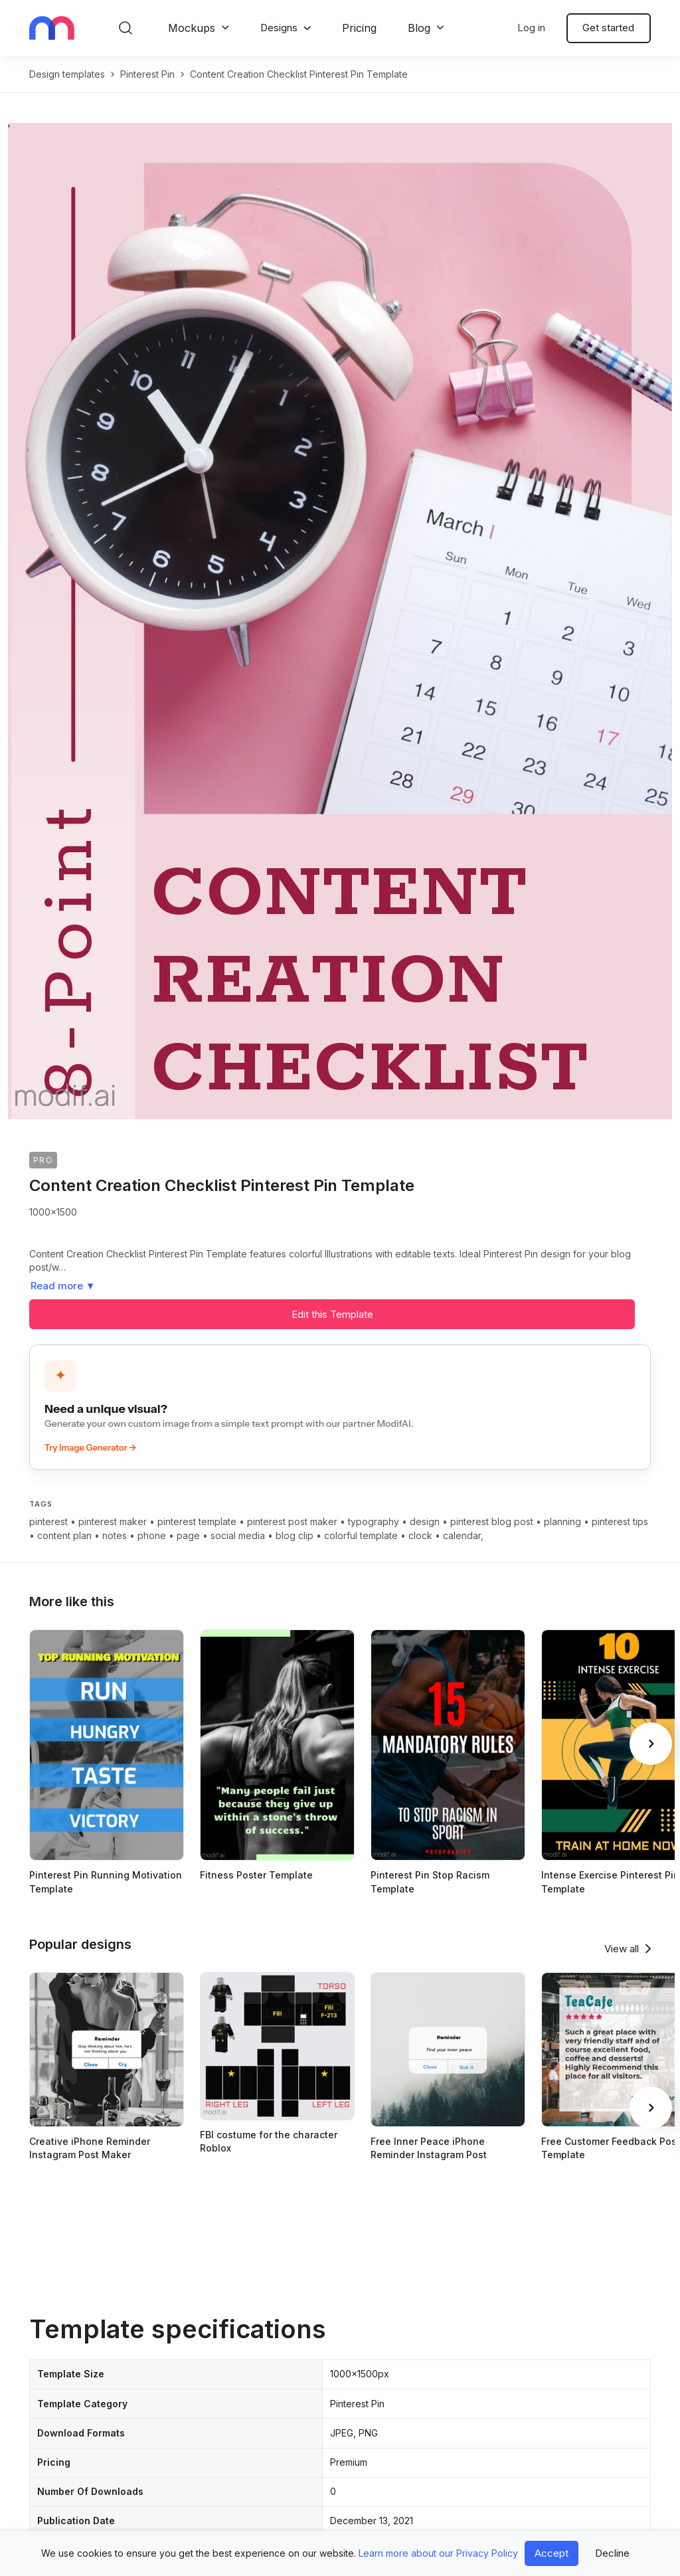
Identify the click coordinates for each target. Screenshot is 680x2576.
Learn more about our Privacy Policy (438, 2553)
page (188, 1535)
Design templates (67, 74)
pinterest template (196, 1521)
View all (621, 1948)
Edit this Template (332, 1314)
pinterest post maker (292, 1521)
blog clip (294, 1535)
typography (373, 1521)
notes (114, 1535)
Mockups (191, 28)
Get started (608, 27)
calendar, (463, 1535)
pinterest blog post (491, 1521)
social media (238, 1535)
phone (151, 1535)
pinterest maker (112, 1521)
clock (420, 1535)
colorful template (361, 1535)
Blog (419, 28)
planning (562, 1521)
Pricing (359, 28)
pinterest (48, 1521)
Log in (531, 27)
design (425, 1521)
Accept (551, 2553)
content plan (64, 1535)
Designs (279, 27)
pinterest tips (620, 1521)
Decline (612, 2553)
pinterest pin (147, 74)
